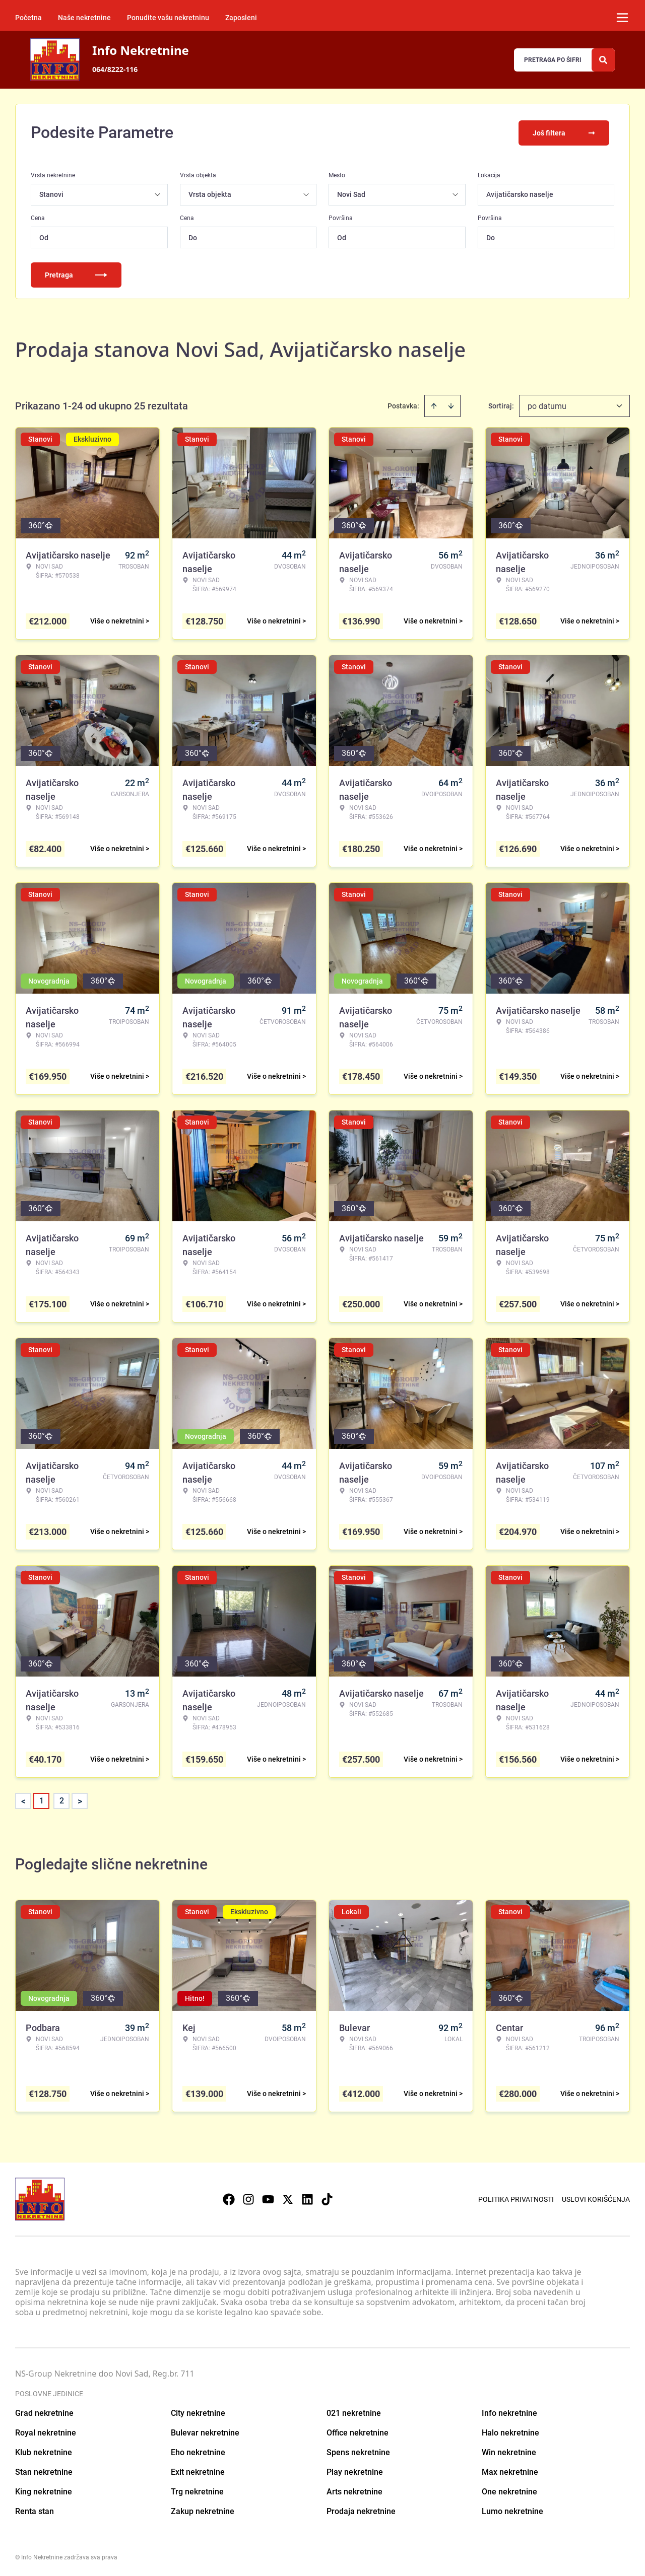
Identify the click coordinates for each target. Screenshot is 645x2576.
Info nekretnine (509, 2412)
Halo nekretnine (510, 2431)
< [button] (23, 1800)
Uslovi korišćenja (596, 2198)
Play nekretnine (355, 2471)
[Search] (603, 60)
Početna (28, 18)
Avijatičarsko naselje (519, 193)
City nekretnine (198, 2412)
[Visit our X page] (288, 2198)
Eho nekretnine (198, 2451)
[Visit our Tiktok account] (327, 2198)
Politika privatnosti (516, 2198)
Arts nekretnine (354, 2490)
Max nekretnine (510, 2471)
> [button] (80, 1800)
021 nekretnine (354, 2412)
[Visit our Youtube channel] (268, 2198)
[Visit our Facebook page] (229, 2198)
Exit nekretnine (198, 2471)
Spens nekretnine (358, 2451)
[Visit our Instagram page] (248, 2198)
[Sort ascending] (433, 405)
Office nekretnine (358, 2431)
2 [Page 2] (61, 1799)
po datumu (547, 405)
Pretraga (76, 274)
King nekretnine (43, 2490)
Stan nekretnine (44, 2471)
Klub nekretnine (43, 2451)
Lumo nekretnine (512, 2510)
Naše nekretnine (84, 18)
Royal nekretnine (45, 2431)
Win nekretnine (509, 2451)
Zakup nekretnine (202, 2510)
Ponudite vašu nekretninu (168, 18)
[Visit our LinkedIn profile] (307, 2198)
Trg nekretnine (197, 2490)
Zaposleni (241, 18)
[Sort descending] (451, 405)
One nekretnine (509, 2490)
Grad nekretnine (44, 2412)
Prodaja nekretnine (361, 2510)
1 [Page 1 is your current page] (41, 1799)
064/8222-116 (115, 69)
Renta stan (34, 2510)
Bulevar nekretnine (205, 2431)
